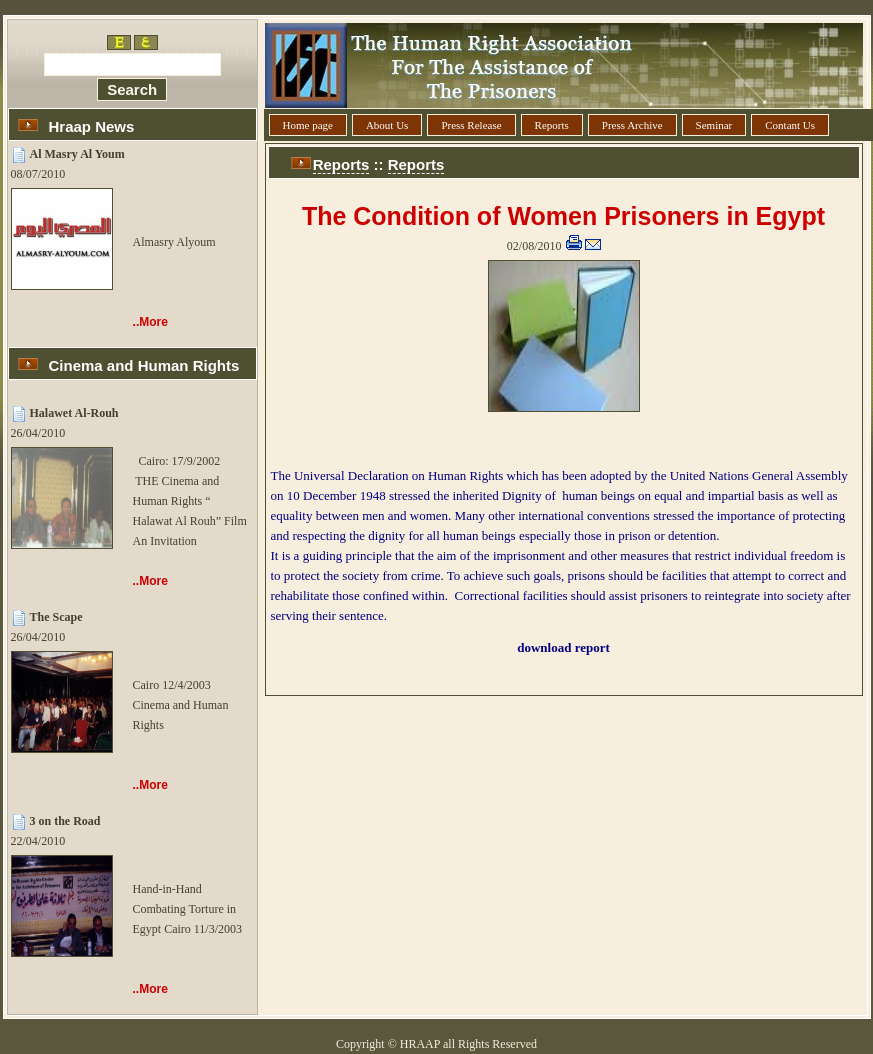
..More (150, 322)
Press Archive (632, 125)
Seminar (714, 125)
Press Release (471, 125)
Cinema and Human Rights (144, 365)
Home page (308, 125)
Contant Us (790, 125)
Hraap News (92, 126)
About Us (387, 125)
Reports (552, 125)
